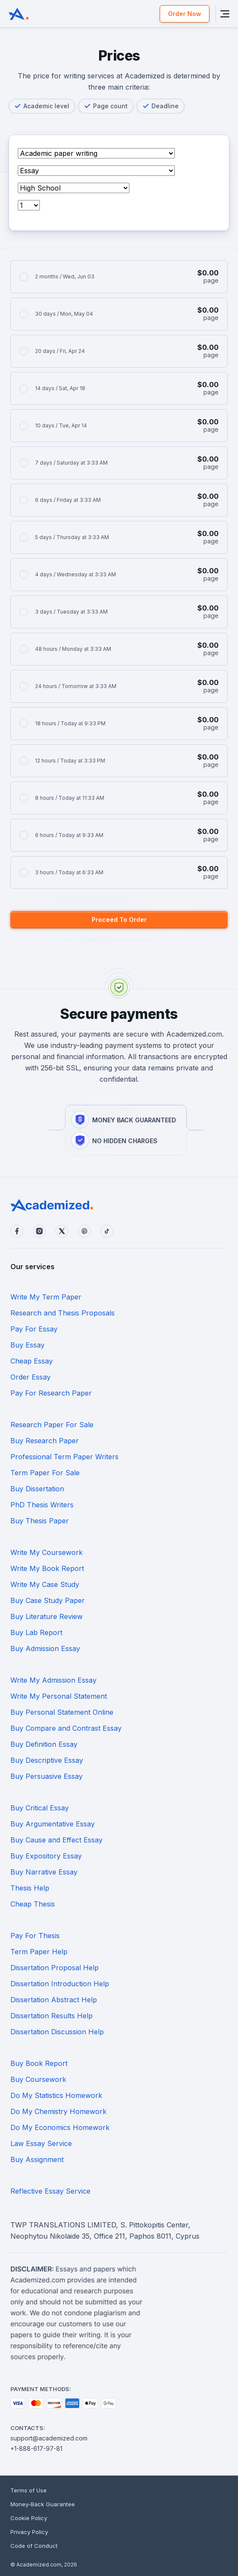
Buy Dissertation (37, 1488)
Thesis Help (29, 1888)
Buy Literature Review (46, 1616)
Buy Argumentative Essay (52, 1824)
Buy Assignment (37, 2159)
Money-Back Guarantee (42, 2504)
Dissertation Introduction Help (59, 1983)
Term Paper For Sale (45, 1472)
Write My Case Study (44, 1584)
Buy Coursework (38, 2079)
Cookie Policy (28, 2518)
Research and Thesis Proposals (62, 1313)
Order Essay (30, 1377)
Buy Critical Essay (39, 1808)
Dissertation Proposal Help (54, 1967)
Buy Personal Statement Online (61, 1712)
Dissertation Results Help (51, 2015)
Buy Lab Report (36, 1632)
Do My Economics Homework (59, 2127)
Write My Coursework (46, 1552)
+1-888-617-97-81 (36, 2448)
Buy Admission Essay (45, 1648)
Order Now (184, 13)
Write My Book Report (47, 1568)
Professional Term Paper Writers (64, 1456)
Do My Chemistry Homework (58, 2111)
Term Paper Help (39, 1951)
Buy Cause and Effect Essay (56, 1840)
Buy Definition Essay (43, 1744)
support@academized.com (48, 2438)
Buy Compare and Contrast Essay (66, 1728)
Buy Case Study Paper (47, 1600)
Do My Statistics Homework (56, 2095)
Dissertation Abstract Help (53, 1999)
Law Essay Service (41, 2143)
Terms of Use (28, 2490)
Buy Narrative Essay (43, 1872)
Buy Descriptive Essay (46, 1760)
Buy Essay (27, 1345)
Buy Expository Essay (46, 1856)
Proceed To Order (119, 919)
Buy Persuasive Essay (46, 1776)
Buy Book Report (39, 2063)
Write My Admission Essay (53, 1680)
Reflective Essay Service (50, 2191)
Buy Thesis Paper (39, 1520)
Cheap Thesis (32, 1904)
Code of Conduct (34, 2545)
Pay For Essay (34, 1329)
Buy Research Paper (44, 1440)
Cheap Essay (31, 1361)
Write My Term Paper (45, 1297)
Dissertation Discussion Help (57, 2031)
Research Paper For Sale (51, 1424)
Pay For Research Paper (51, 1393)
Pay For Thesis (35, 1935)
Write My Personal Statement (58, 1696)
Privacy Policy (29, 2531)
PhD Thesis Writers (42, 1504)
